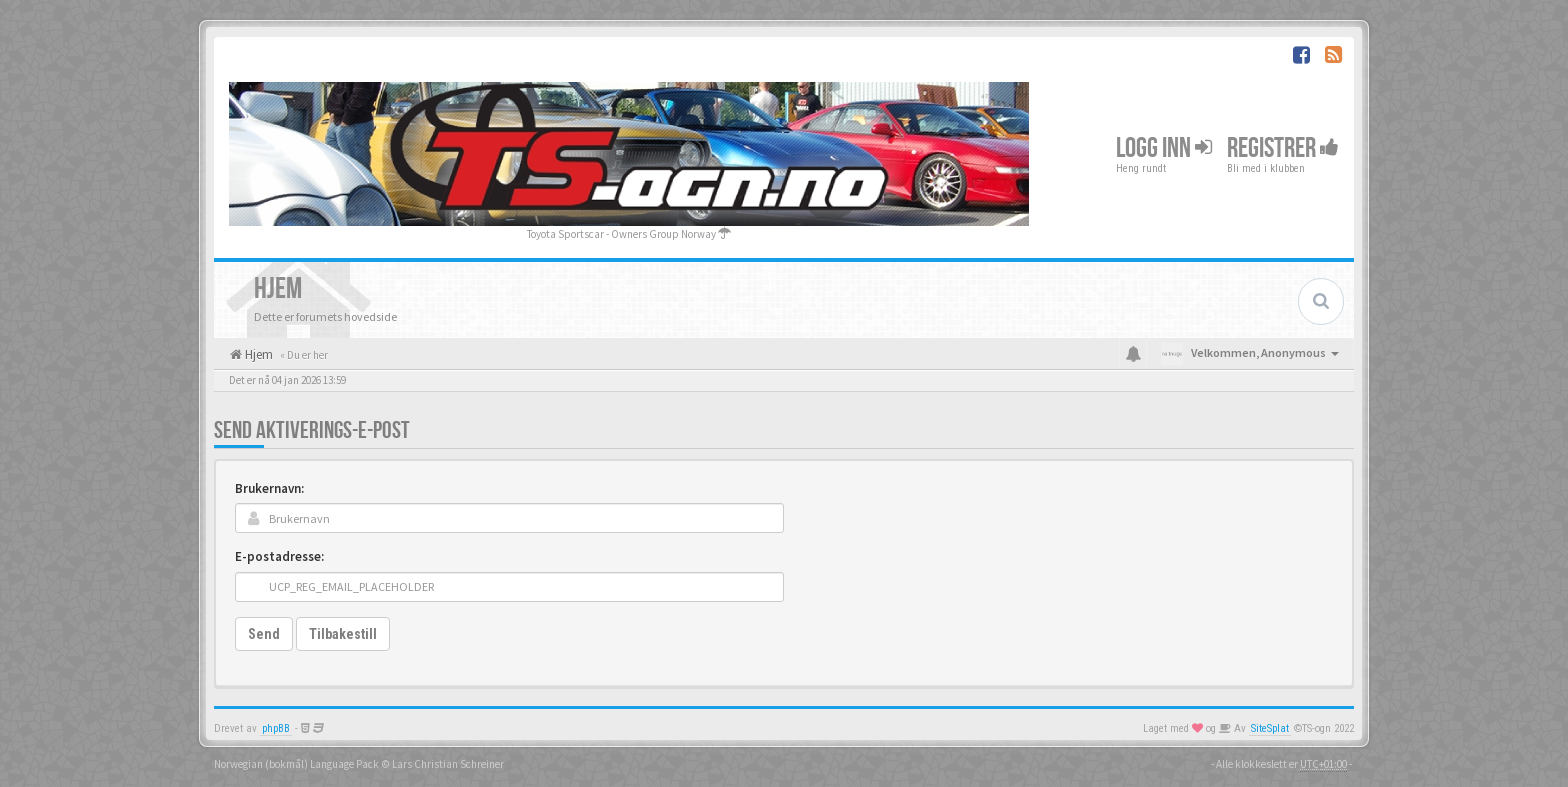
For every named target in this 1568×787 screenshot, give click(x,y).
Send (264, 634)
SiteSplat (1270, 728)
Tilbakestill (343, 634)
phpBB (276, 728)
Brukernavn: (269, 488)
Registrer (1283, 148)
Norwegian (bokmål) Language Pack (296, 764)
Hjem (257, 354)
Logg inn (1164, 148)
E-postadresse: (279, 556)
